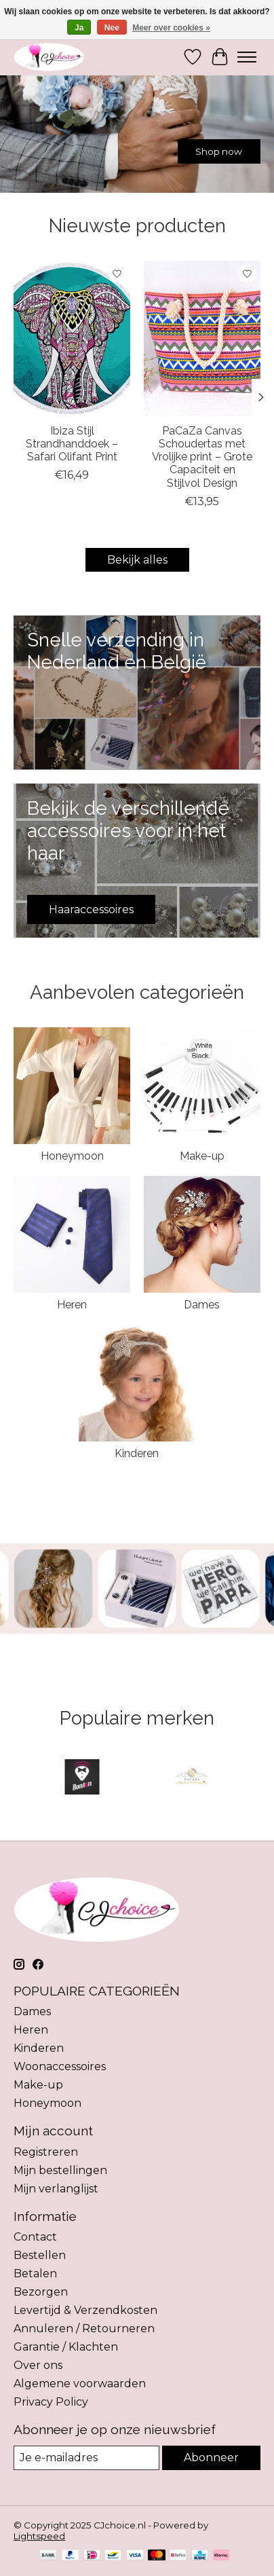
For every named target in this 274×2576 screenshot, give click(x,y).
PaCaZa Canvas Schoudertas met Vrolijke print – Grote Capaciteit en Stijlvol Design (202, 457)
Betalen (35, 2273)
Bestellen (40, 2255)
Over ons (38, 2365)
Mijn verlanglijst (56, 2188)
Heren (72, 1304)
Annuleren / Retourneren (84, 2328)
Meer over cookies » (171, 28)
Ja (79, 28)
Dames (202, 1304)
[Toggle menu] (246, 57)
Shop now (218, 151)
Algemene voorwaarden (80, 2383)
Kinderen (137, 1453)
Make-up (202, 1155)
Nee (111, 28)
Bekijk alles (137, 559)
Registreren (46, 2152)
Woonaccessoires (60, 2066)
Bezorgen (41, 2291)
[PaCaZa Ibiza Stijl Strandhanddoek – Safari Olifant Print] (72, 338)
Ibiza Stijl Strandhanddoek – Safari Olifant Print (72, 443)
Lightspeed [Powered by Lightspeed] (39, 2536)
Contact (35, 2236)
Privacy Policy (51, 2401)
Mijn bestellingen (60, 2170)
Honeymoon (72, 1155)
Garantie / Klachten (66, 2346)
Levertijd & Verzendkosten (85, 2310)
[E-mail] (86, 2457)
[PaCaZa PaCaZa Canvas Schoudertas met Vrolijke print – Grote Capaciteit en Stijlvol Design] (202, 338)
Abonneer (211, 2457)
